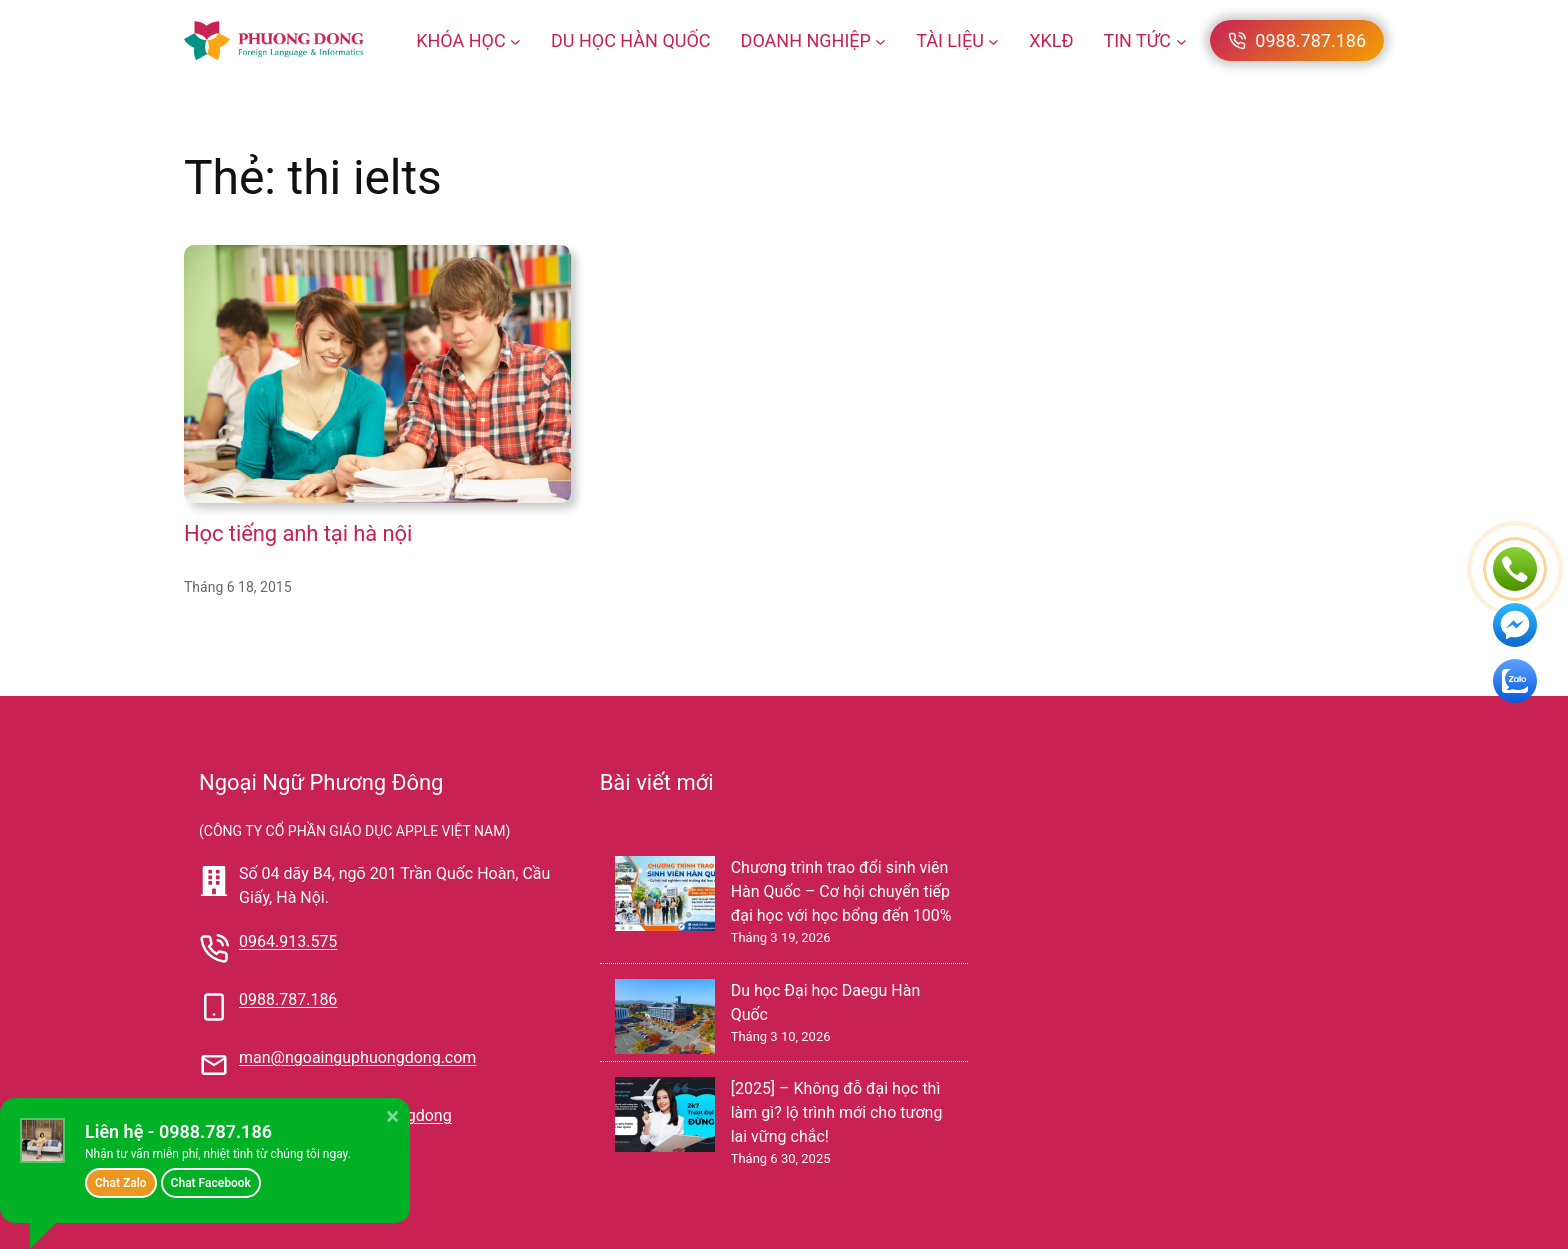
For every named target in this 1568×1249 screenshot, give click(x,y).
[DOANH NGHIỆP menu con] (880, 40)
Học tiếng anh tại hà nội (298, 534)
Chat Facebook (211, 1183)
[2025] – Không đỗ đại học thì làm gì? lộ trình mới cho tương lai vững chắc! (837, 1112)
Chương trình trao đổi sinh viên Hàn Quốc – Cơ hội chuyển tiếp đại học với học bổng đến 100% (841, 891)
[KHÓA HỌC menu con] (515, 40)
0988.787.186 (288, 999)
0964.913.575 (288, 941)
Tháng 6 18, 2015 (238, 587)
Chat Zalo (121, 1183)
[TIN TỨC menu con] (1181, 40)
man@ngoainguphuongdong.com (357, 1057)
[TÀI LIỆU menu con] (993, 40)
